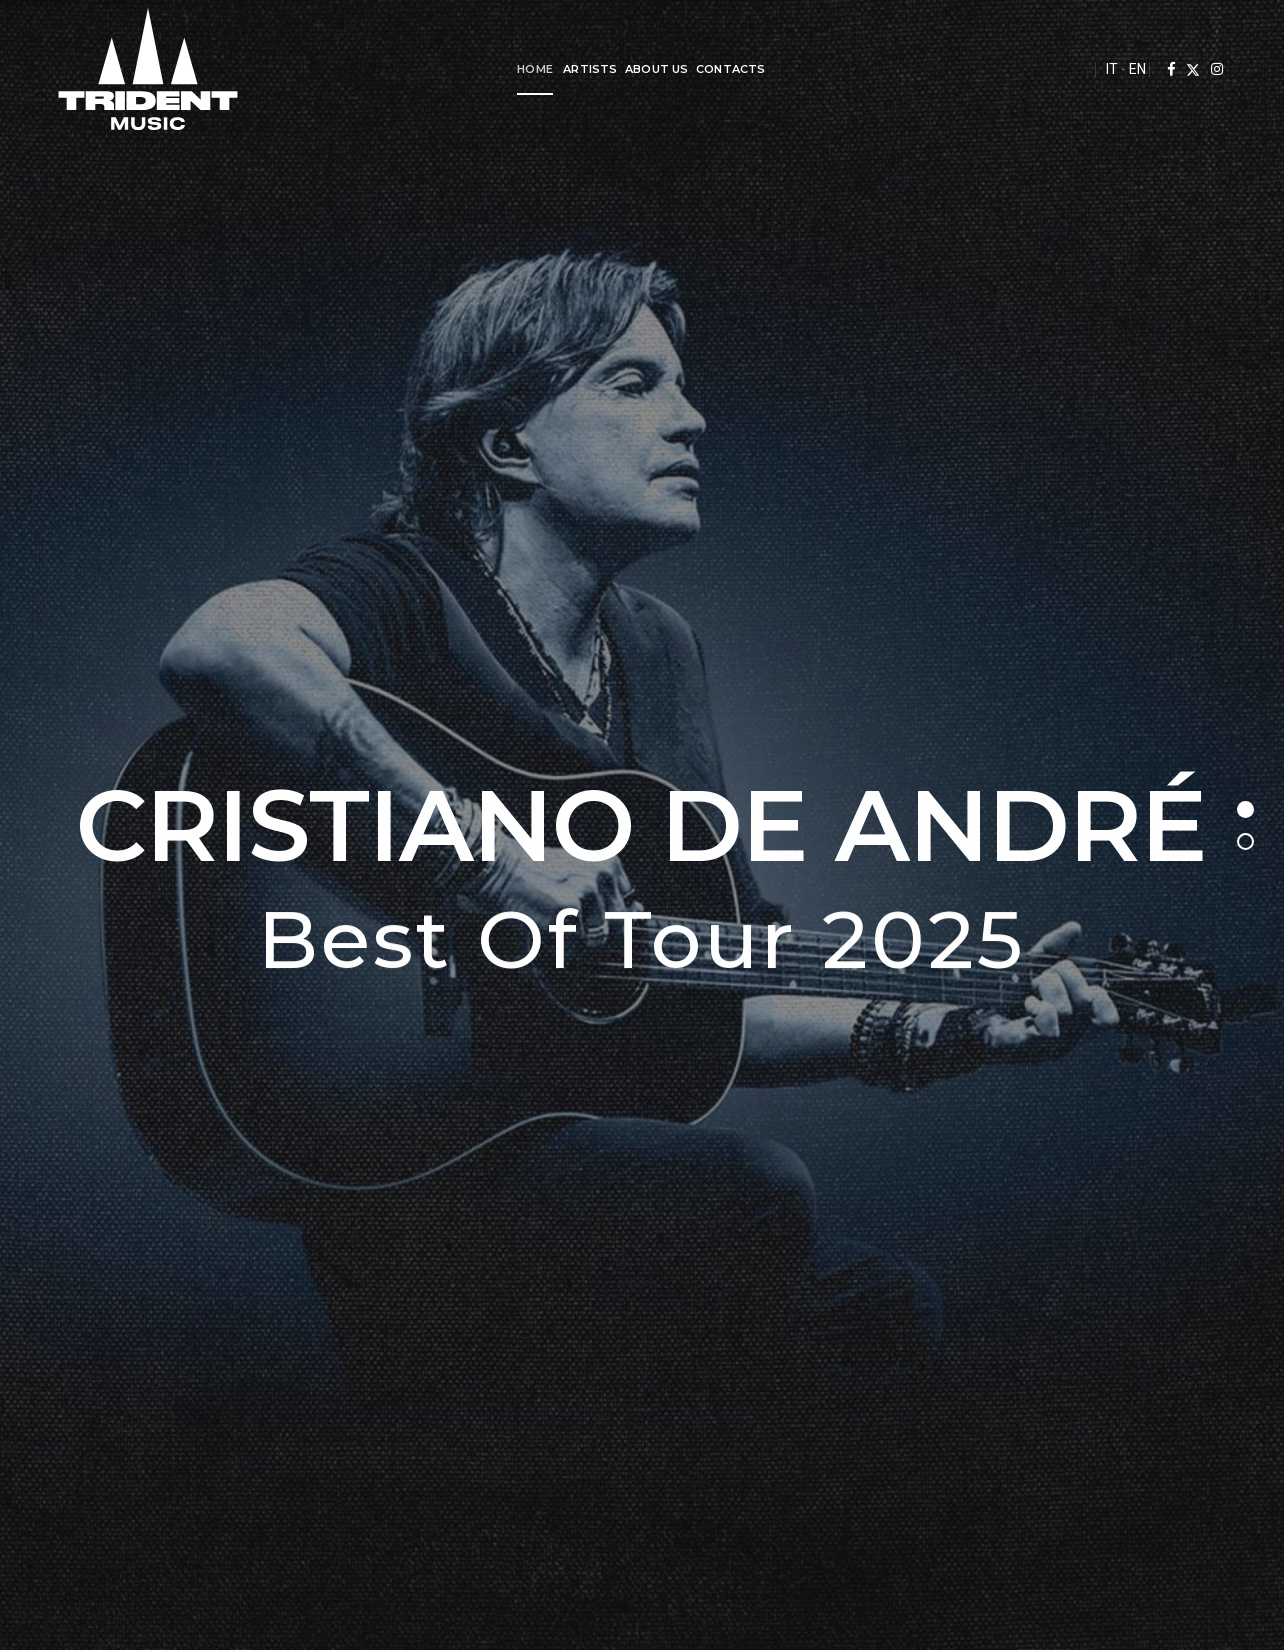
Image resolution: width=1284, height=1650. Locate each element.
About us (650, 69)
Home (529, 69)
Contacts (724, 69)
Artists (584, 69)
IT (1100, 69)
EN (1125, 69)
